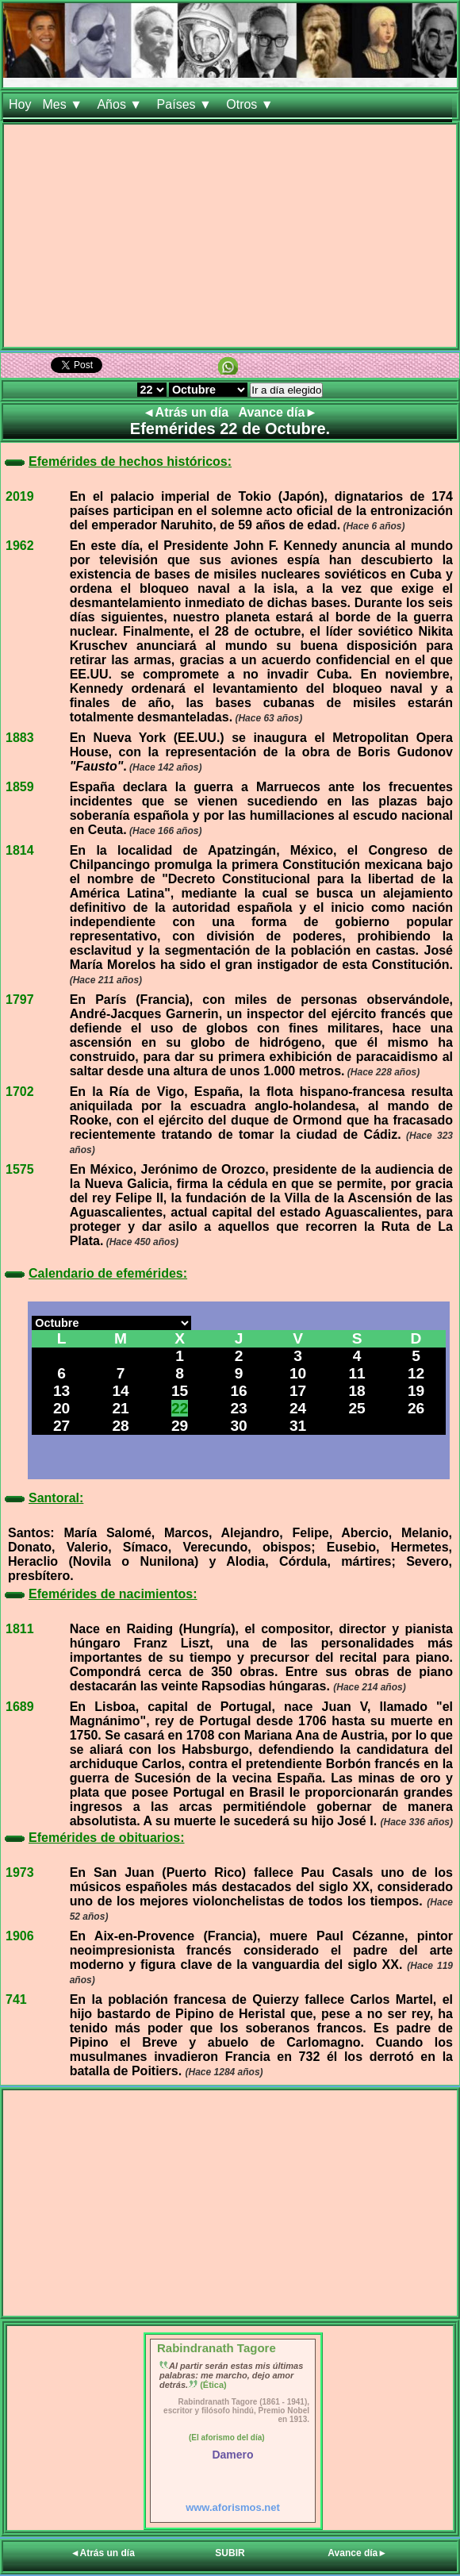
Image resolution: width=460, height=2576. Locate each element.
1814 (20, 850)
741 (16, 1999)
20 (61, 1408)
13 (61, 1390)
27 (61, 1425)
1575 (20, 1169)
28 (120, 1425)
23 (238, 1408)
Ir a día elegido (286, 390)
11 (356, 1373)
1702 (20, 1091)
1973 (20, 1872)
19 (416, 1390)
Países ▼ (186, 104)
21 (120, 1408)
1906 (20, 1936)
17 (297, 1390)
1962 (20, 545)
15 (179, 1390)
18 (356, 1390)
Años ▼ (121, 104)
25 (356, 1408)
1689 (20, 1706)
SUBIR (229, 2553)
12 (416, 1373)
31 (297, 1425)
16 (238, 1390)
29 (179, 1425)
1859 (20, 787)
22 (179, 1408)
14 (120, 1390)
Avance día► (278, 412)
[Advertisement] (230, 236)
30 (238, 1425)
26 (416, 1408)
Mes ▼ (64, 104)
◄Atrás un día (187, 412)
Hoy (20, 104)
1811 (20, 1629)
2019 (20, 496)
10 (297, 1373)
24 (297, 1408)
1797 (20, 999)
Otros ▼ (251, 104)
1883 (20, 737)
